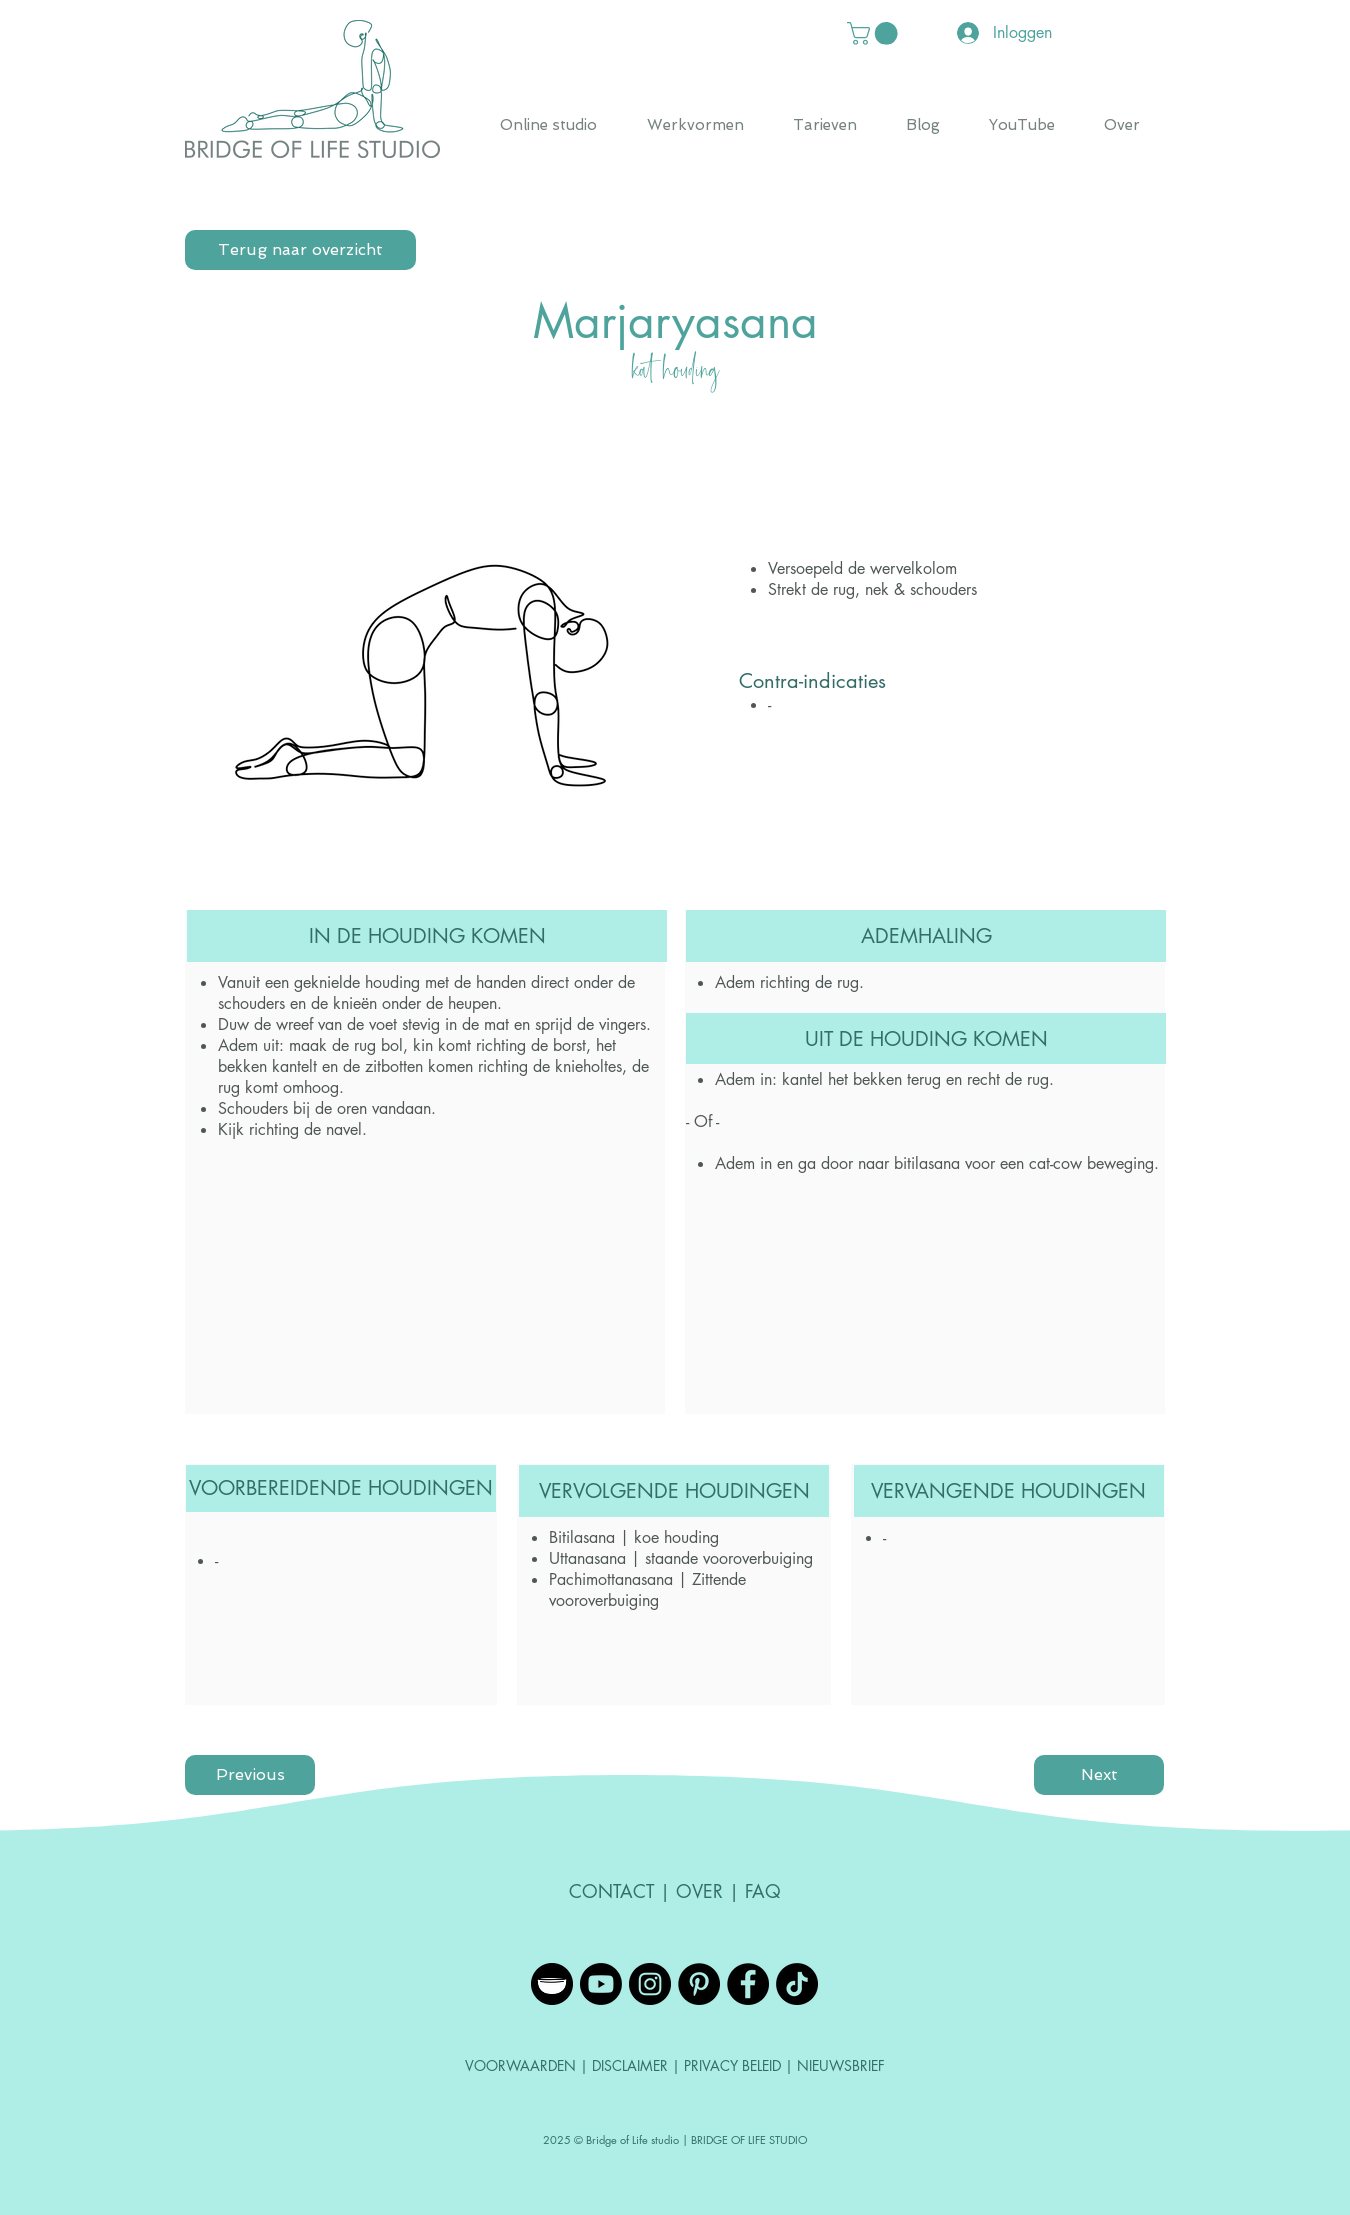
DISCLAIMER (632, 2065)
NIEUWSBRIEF (841, 2065)
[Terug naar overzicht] (300, 250)
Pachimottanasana (611, 1579)
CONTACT (611, 1891)
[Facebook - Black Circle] (748, 1984)
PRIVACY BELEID (732, 2065)
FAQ (763, 1891)
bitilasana (927, 1163)
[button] (875, 33)
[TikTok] (797, 1984)
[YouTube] (601, 1984)
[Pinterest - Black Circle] (699, 1984)
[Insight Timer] (552, 1984)
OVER (699, 1891)
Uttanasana (587, 1558)
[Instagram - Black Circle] (650, 1984)
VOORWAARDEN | (528, 2065)
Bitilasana (582, 1537)
